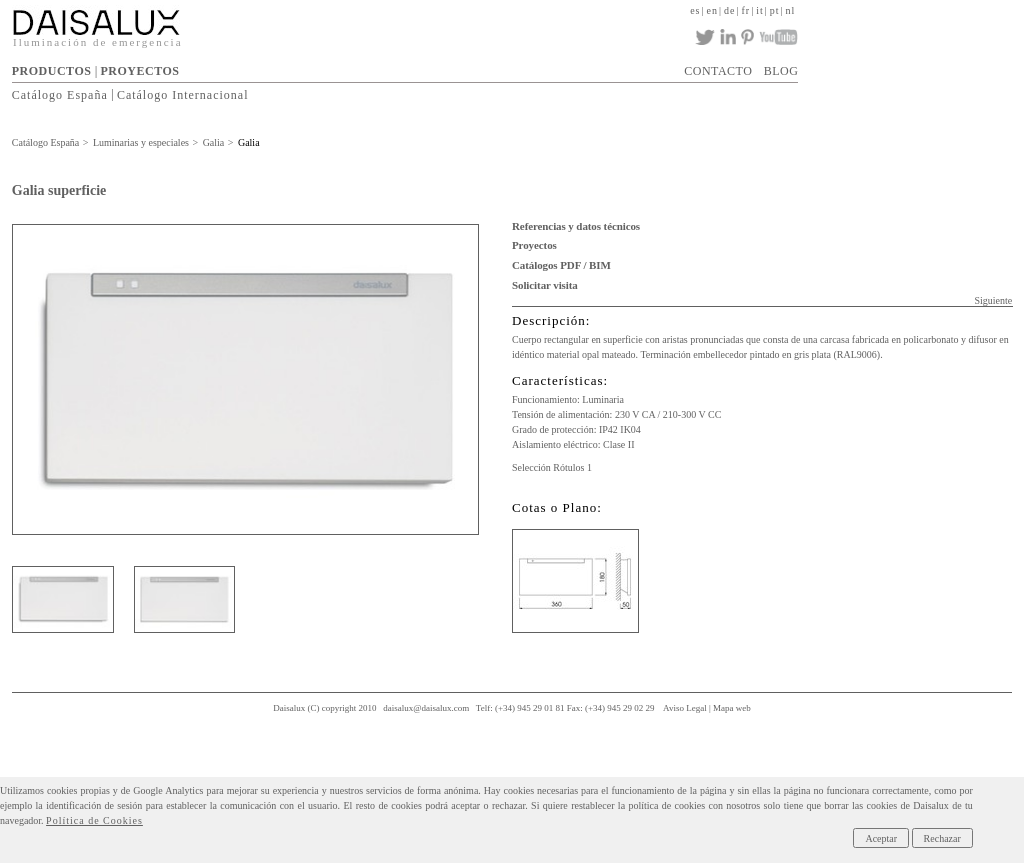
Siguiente (993, 300)
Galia (214, 142)
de (729, 10)
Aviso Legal (685, 708)
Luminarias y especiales (141, 142)
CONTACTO (718, 71)
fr (745, 10)
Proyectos (534, 245)
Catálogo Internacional (183, 94)
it (760, 10)
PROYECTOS (140, 71)
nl (791, 10)
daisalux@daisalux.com (426, 708)
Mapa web (732, 708)
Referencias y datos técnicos (576, 226)
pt (775, 10)
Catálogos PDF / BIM (561, 265)
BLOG (781, 71)
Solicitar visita (545, 285)
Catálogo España (60, 94)
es (695, 10)
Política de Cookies (94, 820)
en (712, 10)
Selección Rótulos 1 (552, 467)
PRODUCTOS (52, 71)
